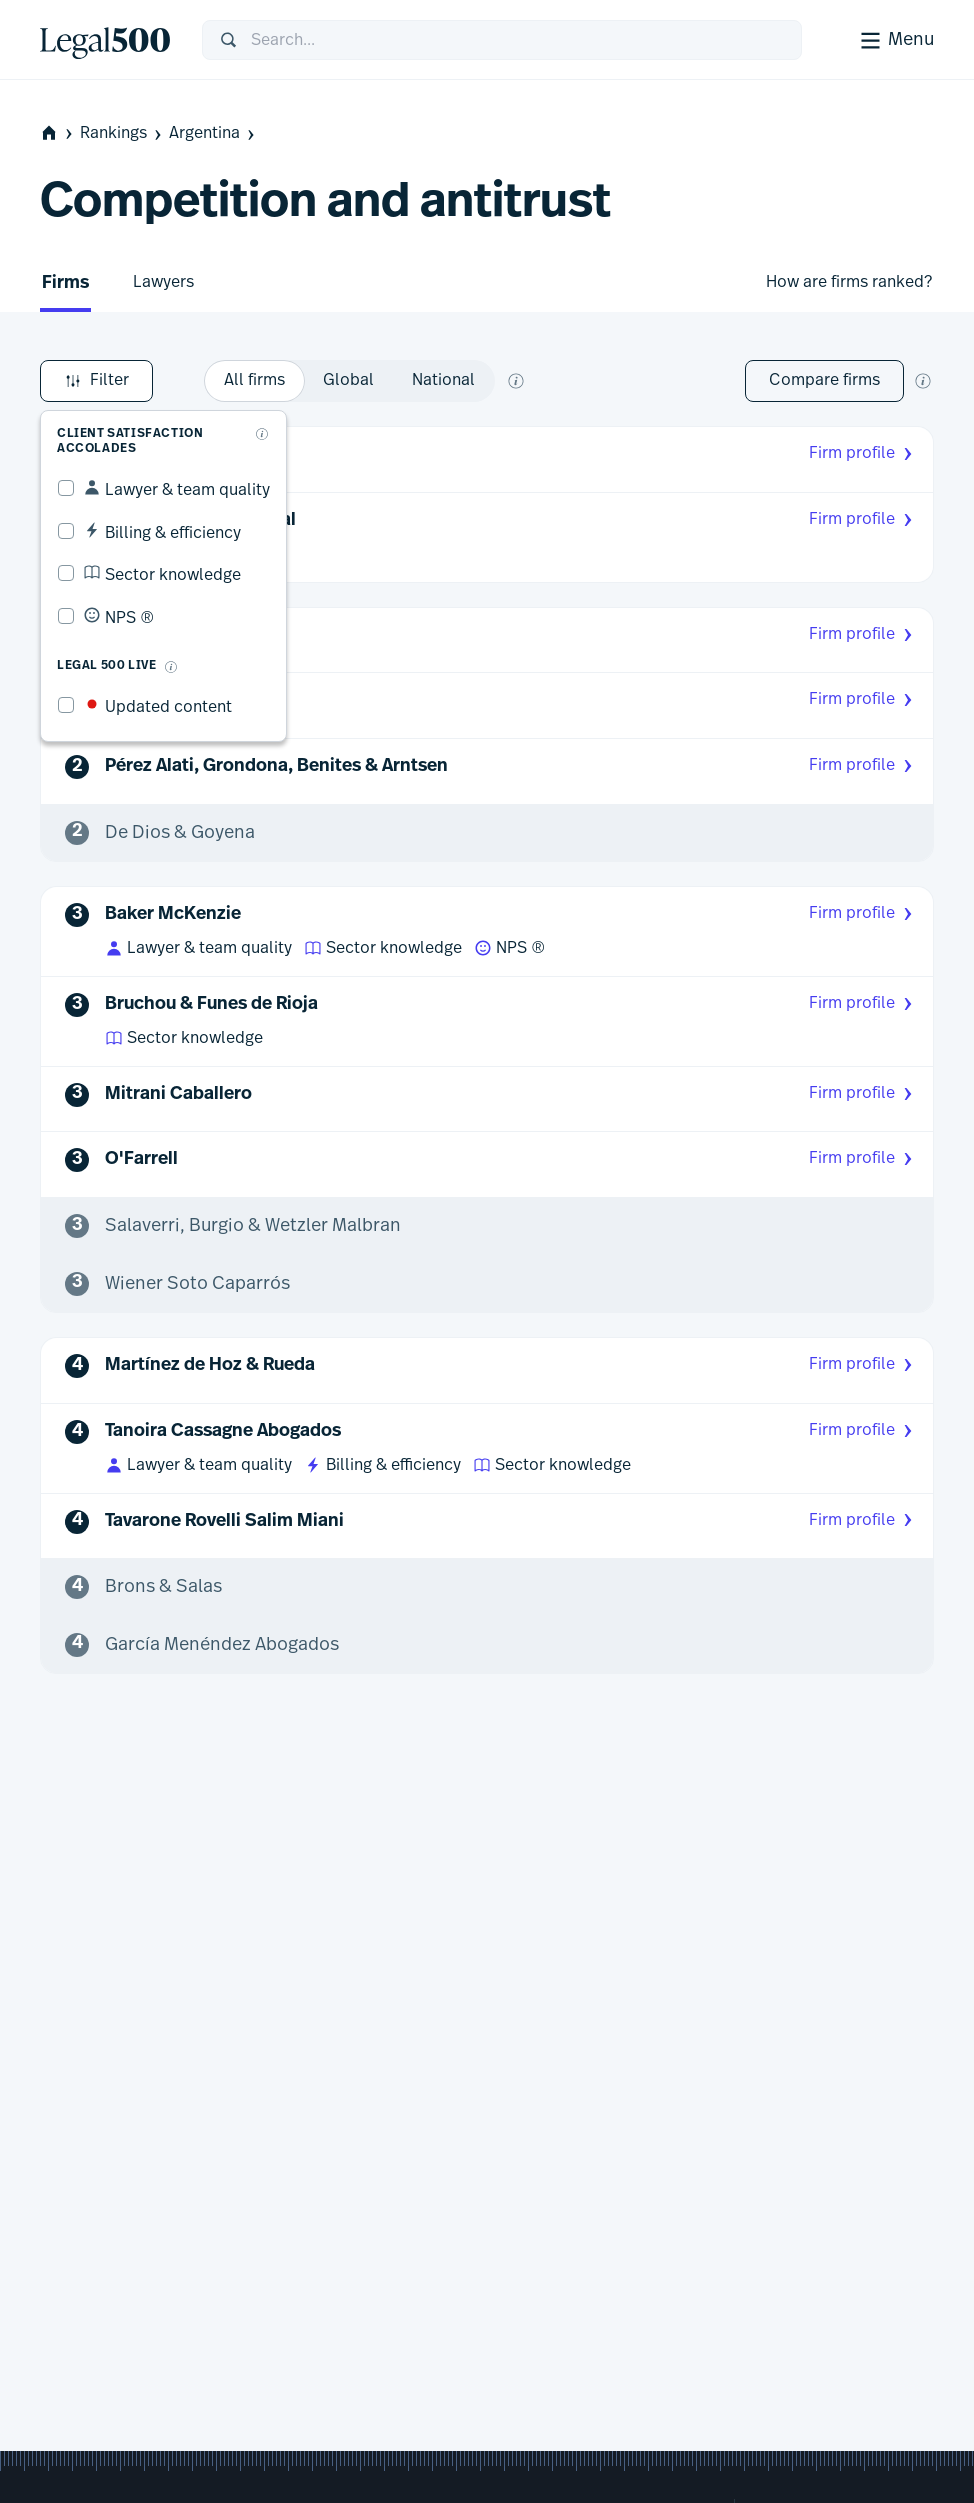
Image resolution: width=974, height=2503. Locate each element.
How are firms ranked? (849, 282)
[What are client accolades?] (262, 434)
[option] (254, 381)
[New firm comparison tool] (923, 381)
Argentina (213, 133)
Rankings (122, 133)
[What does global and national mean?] (516, 381)
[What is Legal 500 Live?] (171, 667)
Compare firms (824, 380)
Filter (96, 381)
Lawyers (163, 282)
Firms (65, 283)
